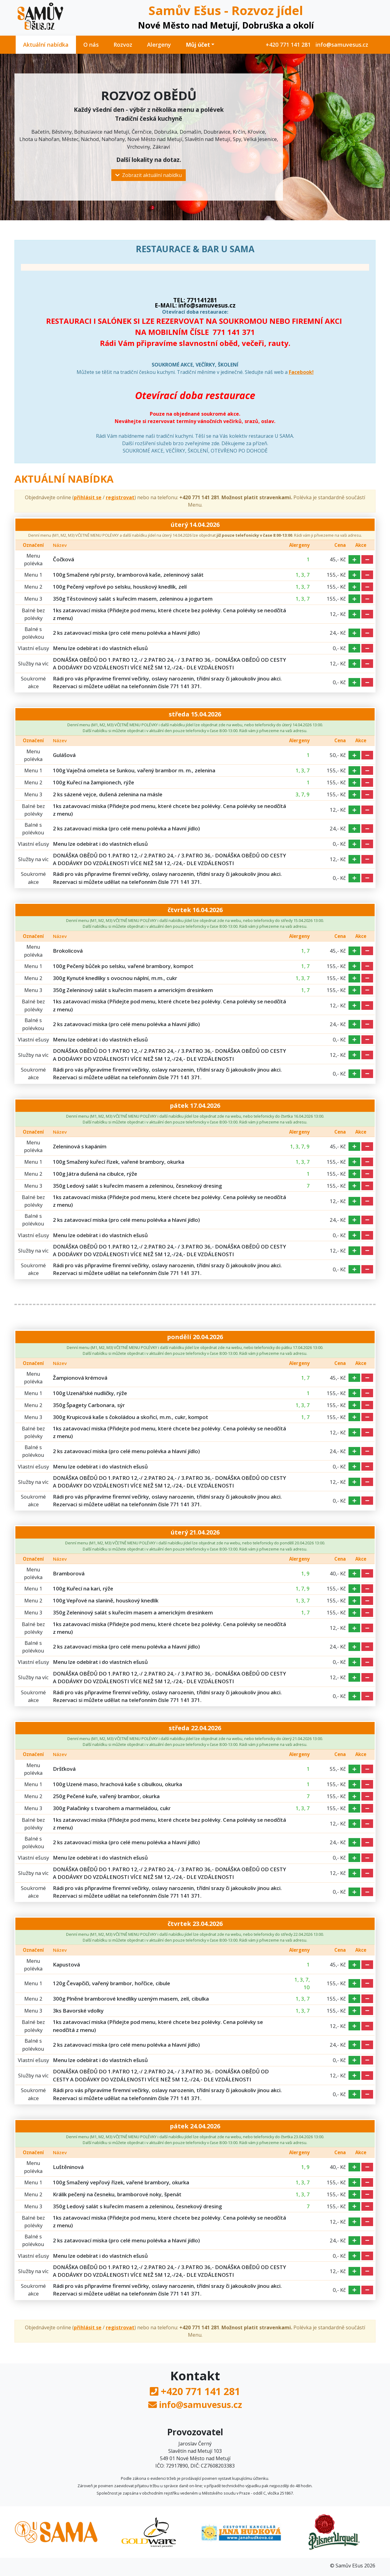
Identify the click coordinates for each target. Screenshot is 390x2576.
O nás (91, 44)
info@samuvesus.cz (342, 44)
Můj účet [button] (198, 44)
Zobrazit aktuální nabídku (148, 175)
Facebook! (301, 372)
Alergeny (159, 44)
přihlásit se (87, 497)
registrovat (120, 497)
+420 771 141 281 (288, 44)
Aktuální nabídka (46, 44)
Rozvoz (122, 44)
